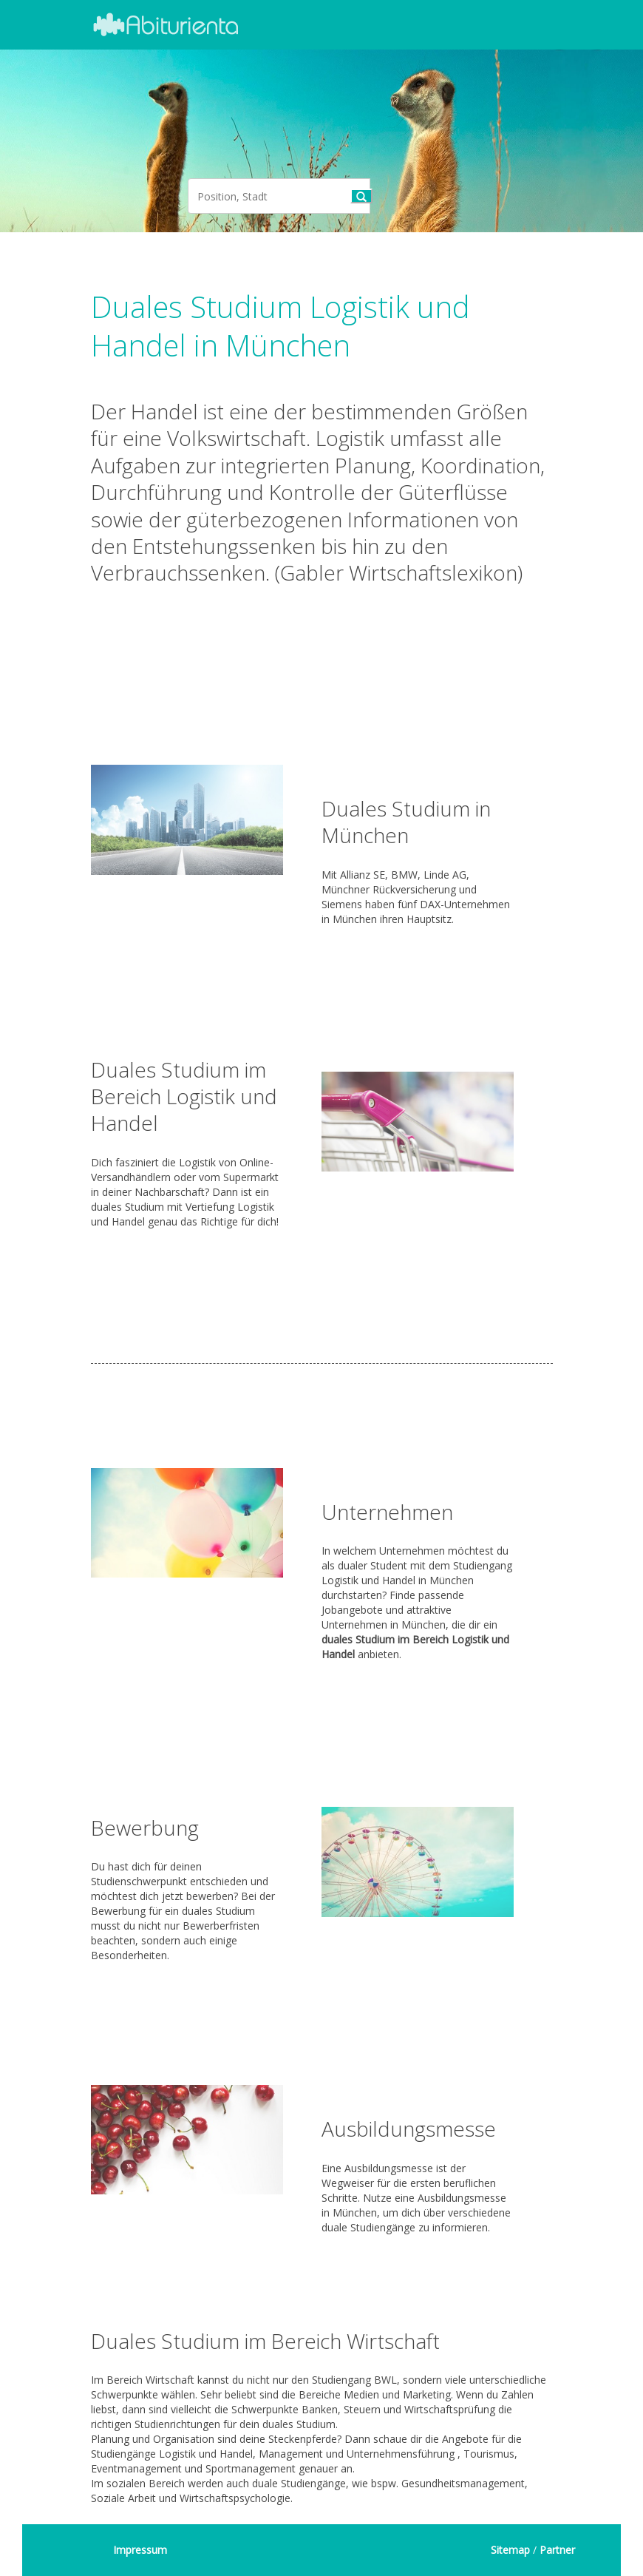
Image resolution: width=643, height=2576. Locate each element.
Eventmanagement (136, 2468)
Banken (320, 2409)
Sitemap (510, 2550)
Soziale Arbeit (123, 2498)
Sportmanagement (250, 2468)
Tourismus (488, 2454)
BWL (385, 2380)
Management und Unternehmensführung (357, 2454)
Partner (557, 2550)
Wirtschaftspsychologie (235, 2498)
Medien (361, 2394)
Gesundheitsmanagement (463, 2483)
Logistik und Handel (206, 2454)
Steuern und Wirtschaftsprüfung (419, 2409)
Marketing (427, 2394)
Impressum (140, 2550)
